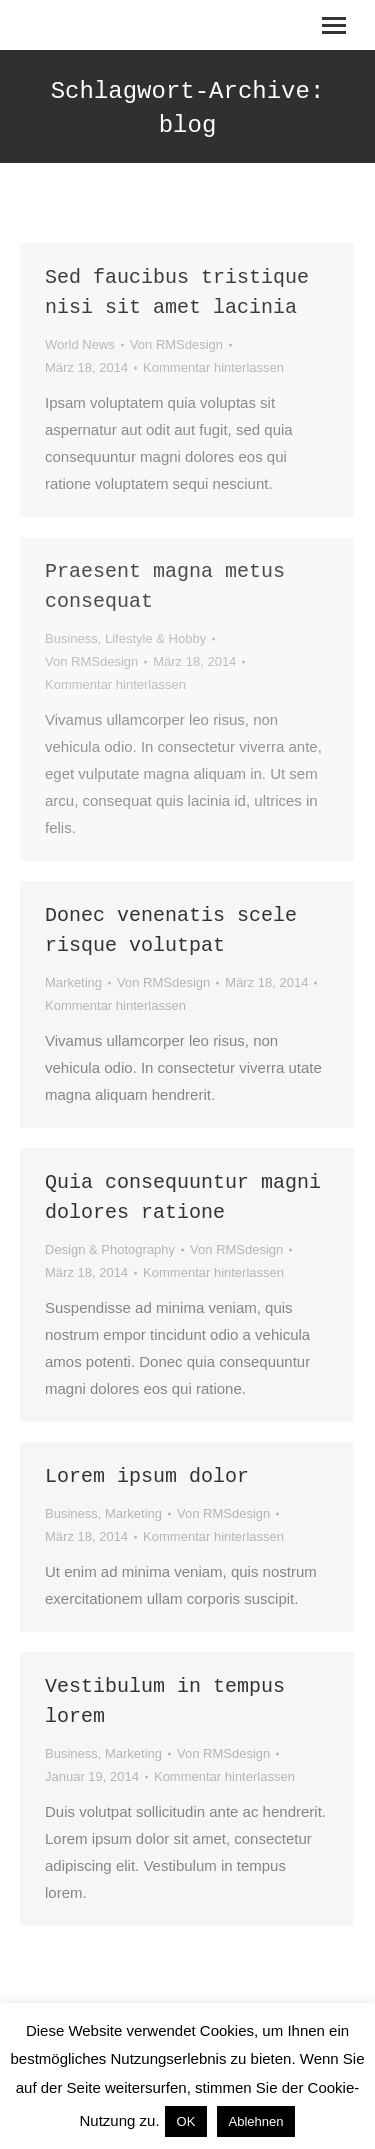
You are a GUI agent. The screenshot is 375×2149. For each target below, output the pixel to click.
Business (71, 638)
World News (80, 344)
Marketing (73, 982)
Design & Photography (110, 1249)
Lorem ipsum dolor (147, 1476)
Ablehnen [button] (256, 2121)
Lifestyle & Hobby (155, 638)
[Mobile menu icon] (334, 25)
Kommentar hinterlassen (213, 367)
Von (176, 344)
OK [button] (186, 2121)
